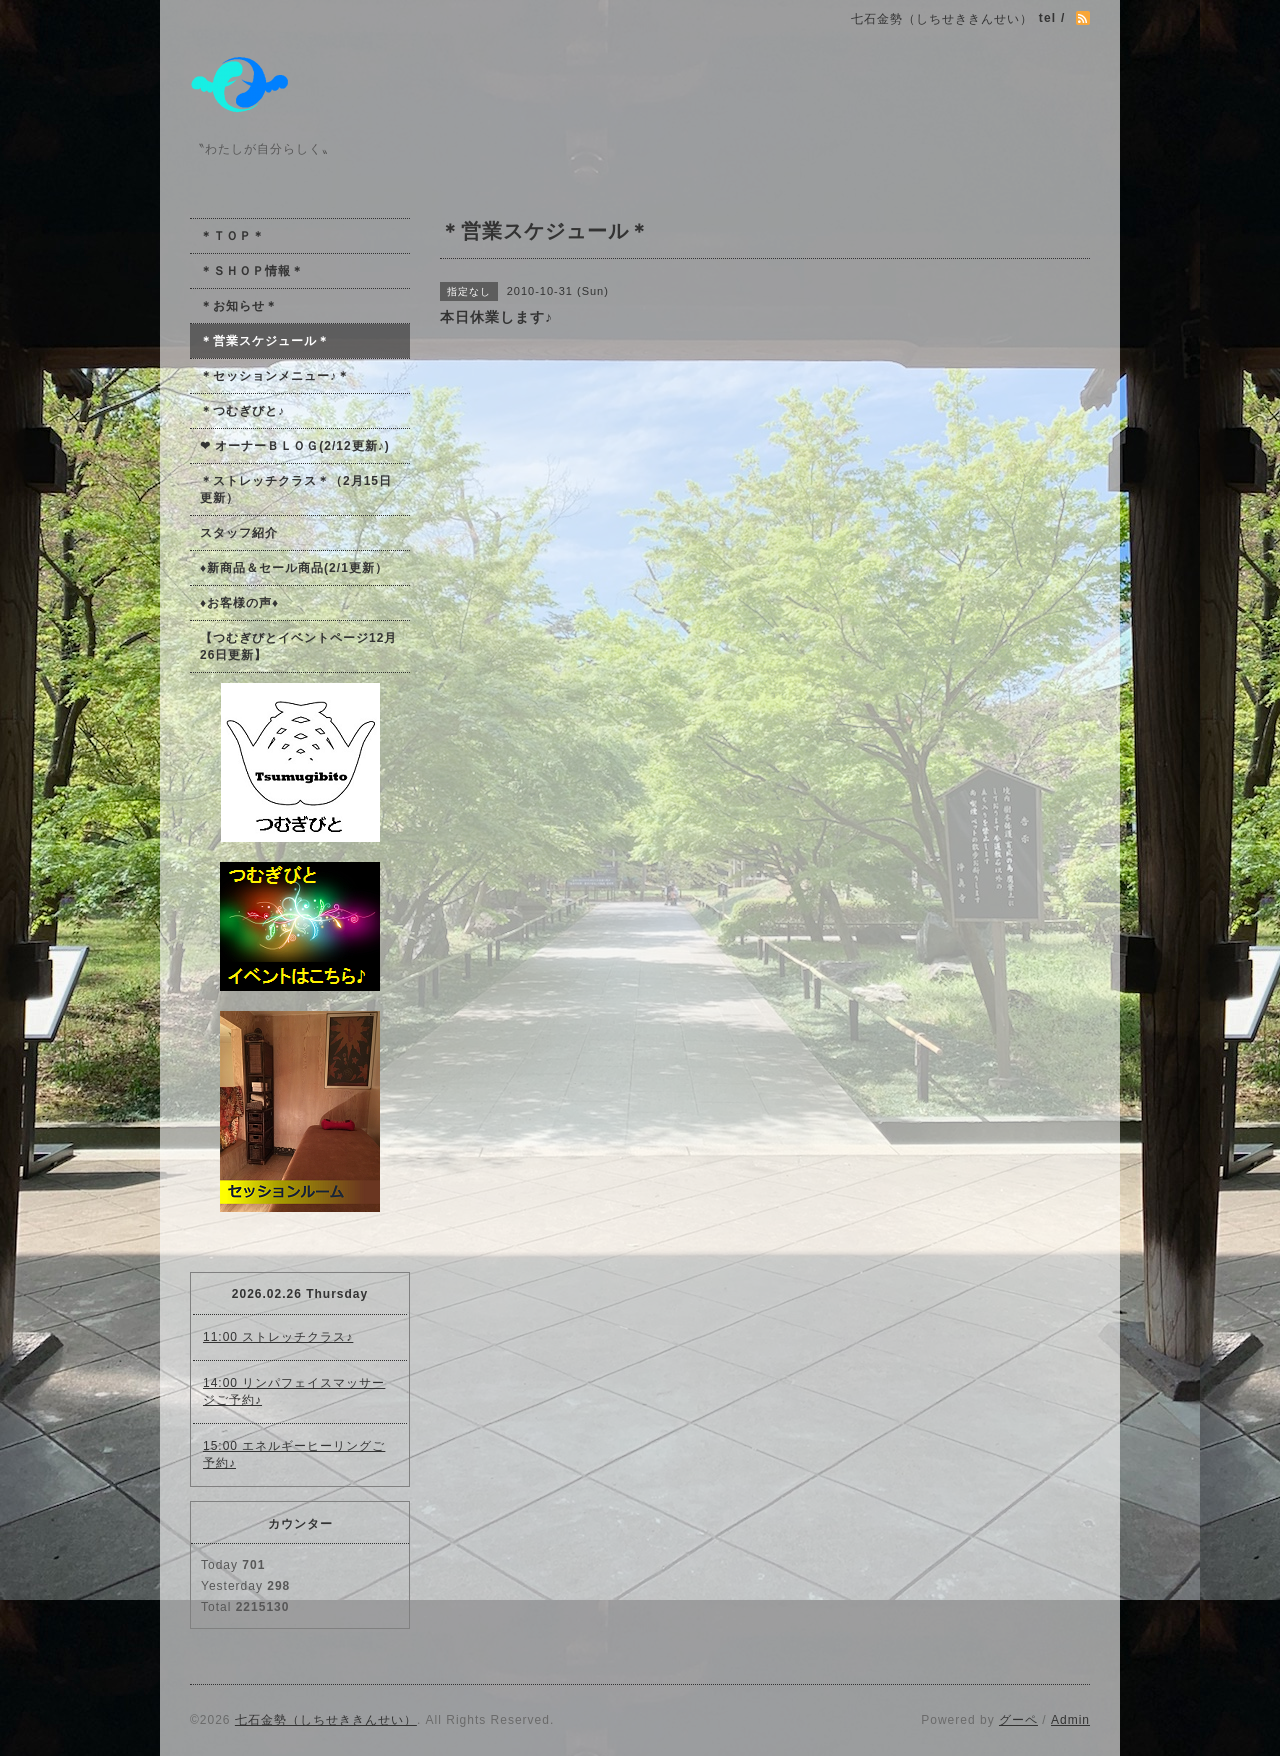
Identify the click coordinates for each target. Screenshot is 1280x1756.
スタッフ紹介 (239, 533)
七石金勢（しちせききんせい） (326, 1720)
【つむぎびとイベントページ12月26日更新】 (298, 646)
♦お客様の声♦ (239, 603)
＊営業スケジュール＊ (265, 341)
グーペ (1018, 1720)
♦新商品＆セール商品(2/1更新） (294, 568)
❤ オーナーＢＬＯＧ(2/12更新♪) (295, 446)
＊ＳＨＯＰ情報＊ (252, 271)
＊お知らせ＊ (239, 306)
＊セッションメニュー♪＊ (275, 376)
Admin (1070, 1720)
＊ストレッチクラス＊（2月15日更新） (296, 489)
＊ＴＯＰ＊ (232, 236)
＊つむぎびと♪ (242, 411)
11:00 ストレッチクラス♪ (278, 1337)
